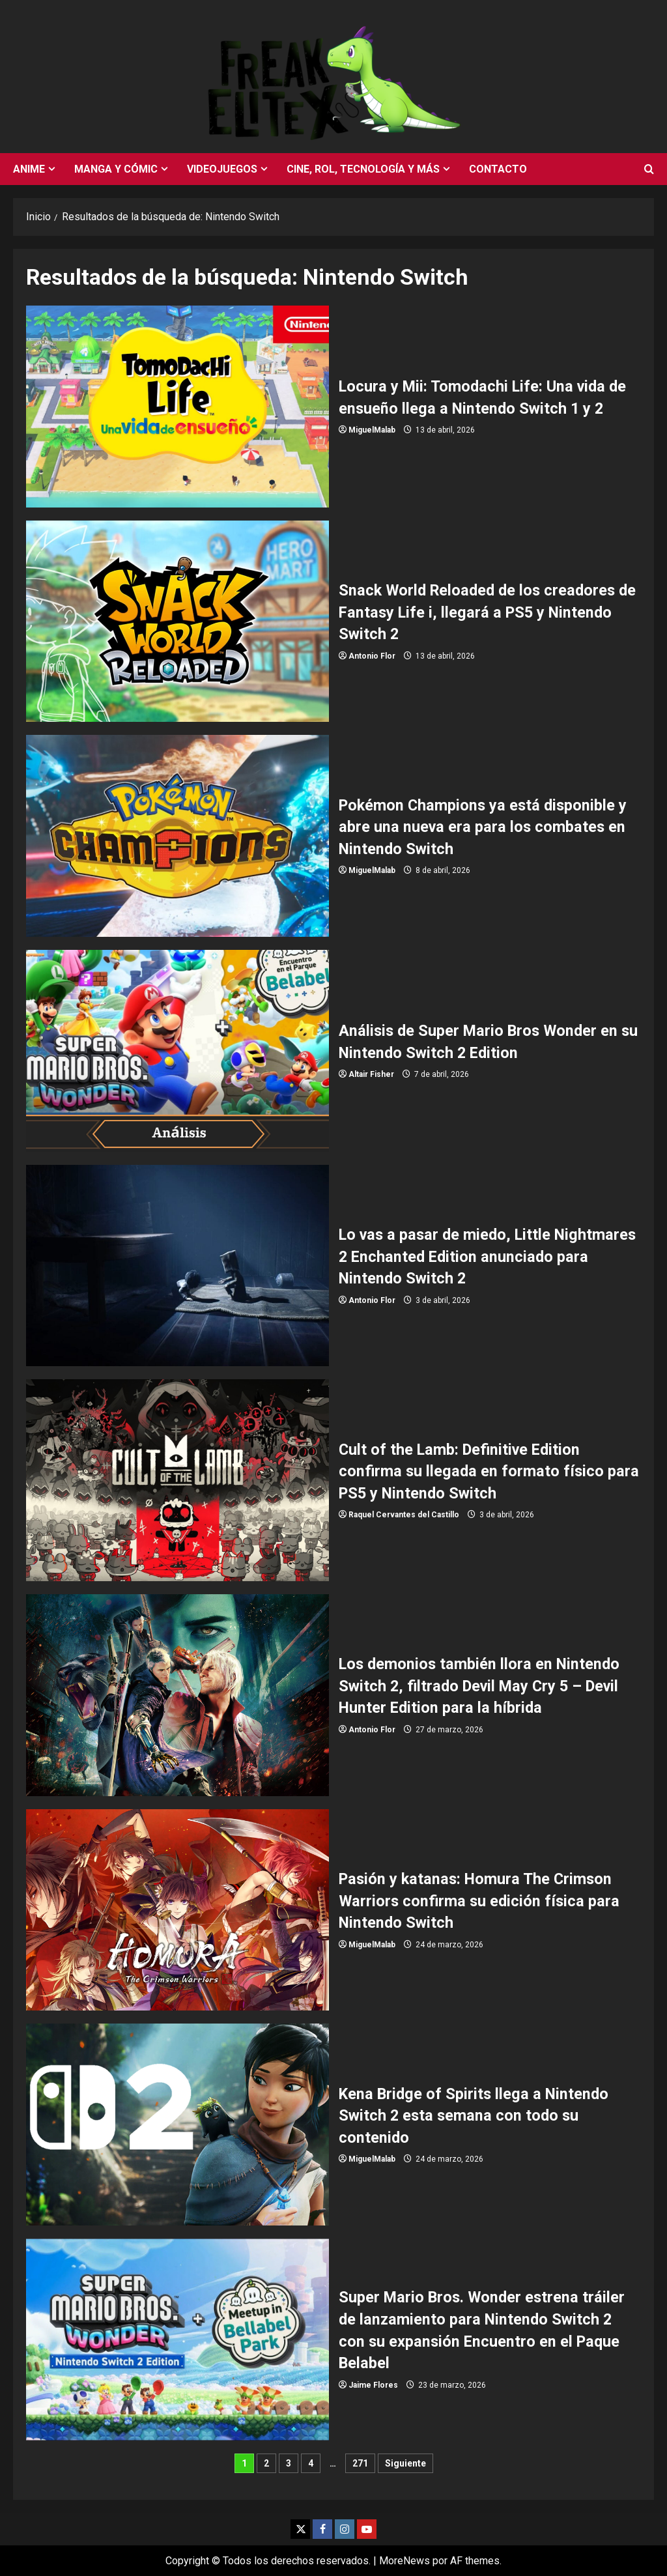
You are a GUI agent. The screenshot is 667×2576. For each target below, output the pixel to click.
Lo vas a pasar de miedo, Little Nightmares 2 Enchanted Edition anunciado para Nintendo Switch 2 (177, 1266)
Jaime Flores (373, 2385)
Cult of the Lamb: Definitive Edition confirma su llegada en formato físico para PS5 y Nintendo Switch (177, 1480)
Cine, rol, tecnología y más (363, 169)
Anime (29, 169)
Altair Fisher (371, 1074)
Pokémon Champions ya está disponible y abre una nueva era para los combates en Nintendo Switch (177, 836)
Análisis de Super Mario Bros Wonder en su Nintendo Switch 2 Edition (177, 1051)
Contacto (498, 169)
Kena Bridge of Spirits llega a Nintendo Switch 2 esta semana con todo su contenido (177, 2124)
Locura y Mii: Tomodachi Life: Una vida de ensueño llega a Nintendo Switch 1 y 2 (177, 407)
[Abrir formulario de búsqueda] (649, 169)
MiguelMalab (371, 430)
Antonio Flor (371, 656)
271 (360, 2463)
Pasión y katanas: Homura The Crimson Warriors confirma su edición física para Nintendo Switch (177, 1910)
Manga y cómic (116, 169)
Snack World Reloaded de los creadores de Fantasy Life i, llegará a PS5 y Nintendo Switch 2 (177, 622)
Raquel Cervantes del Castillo (403, 1514)
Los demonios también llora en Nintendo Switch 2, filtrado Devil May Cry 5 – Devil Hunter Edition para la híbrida (177, 1695)
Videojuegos (222, 169)
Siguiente (405, 2463)
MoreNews (404, 2561)
